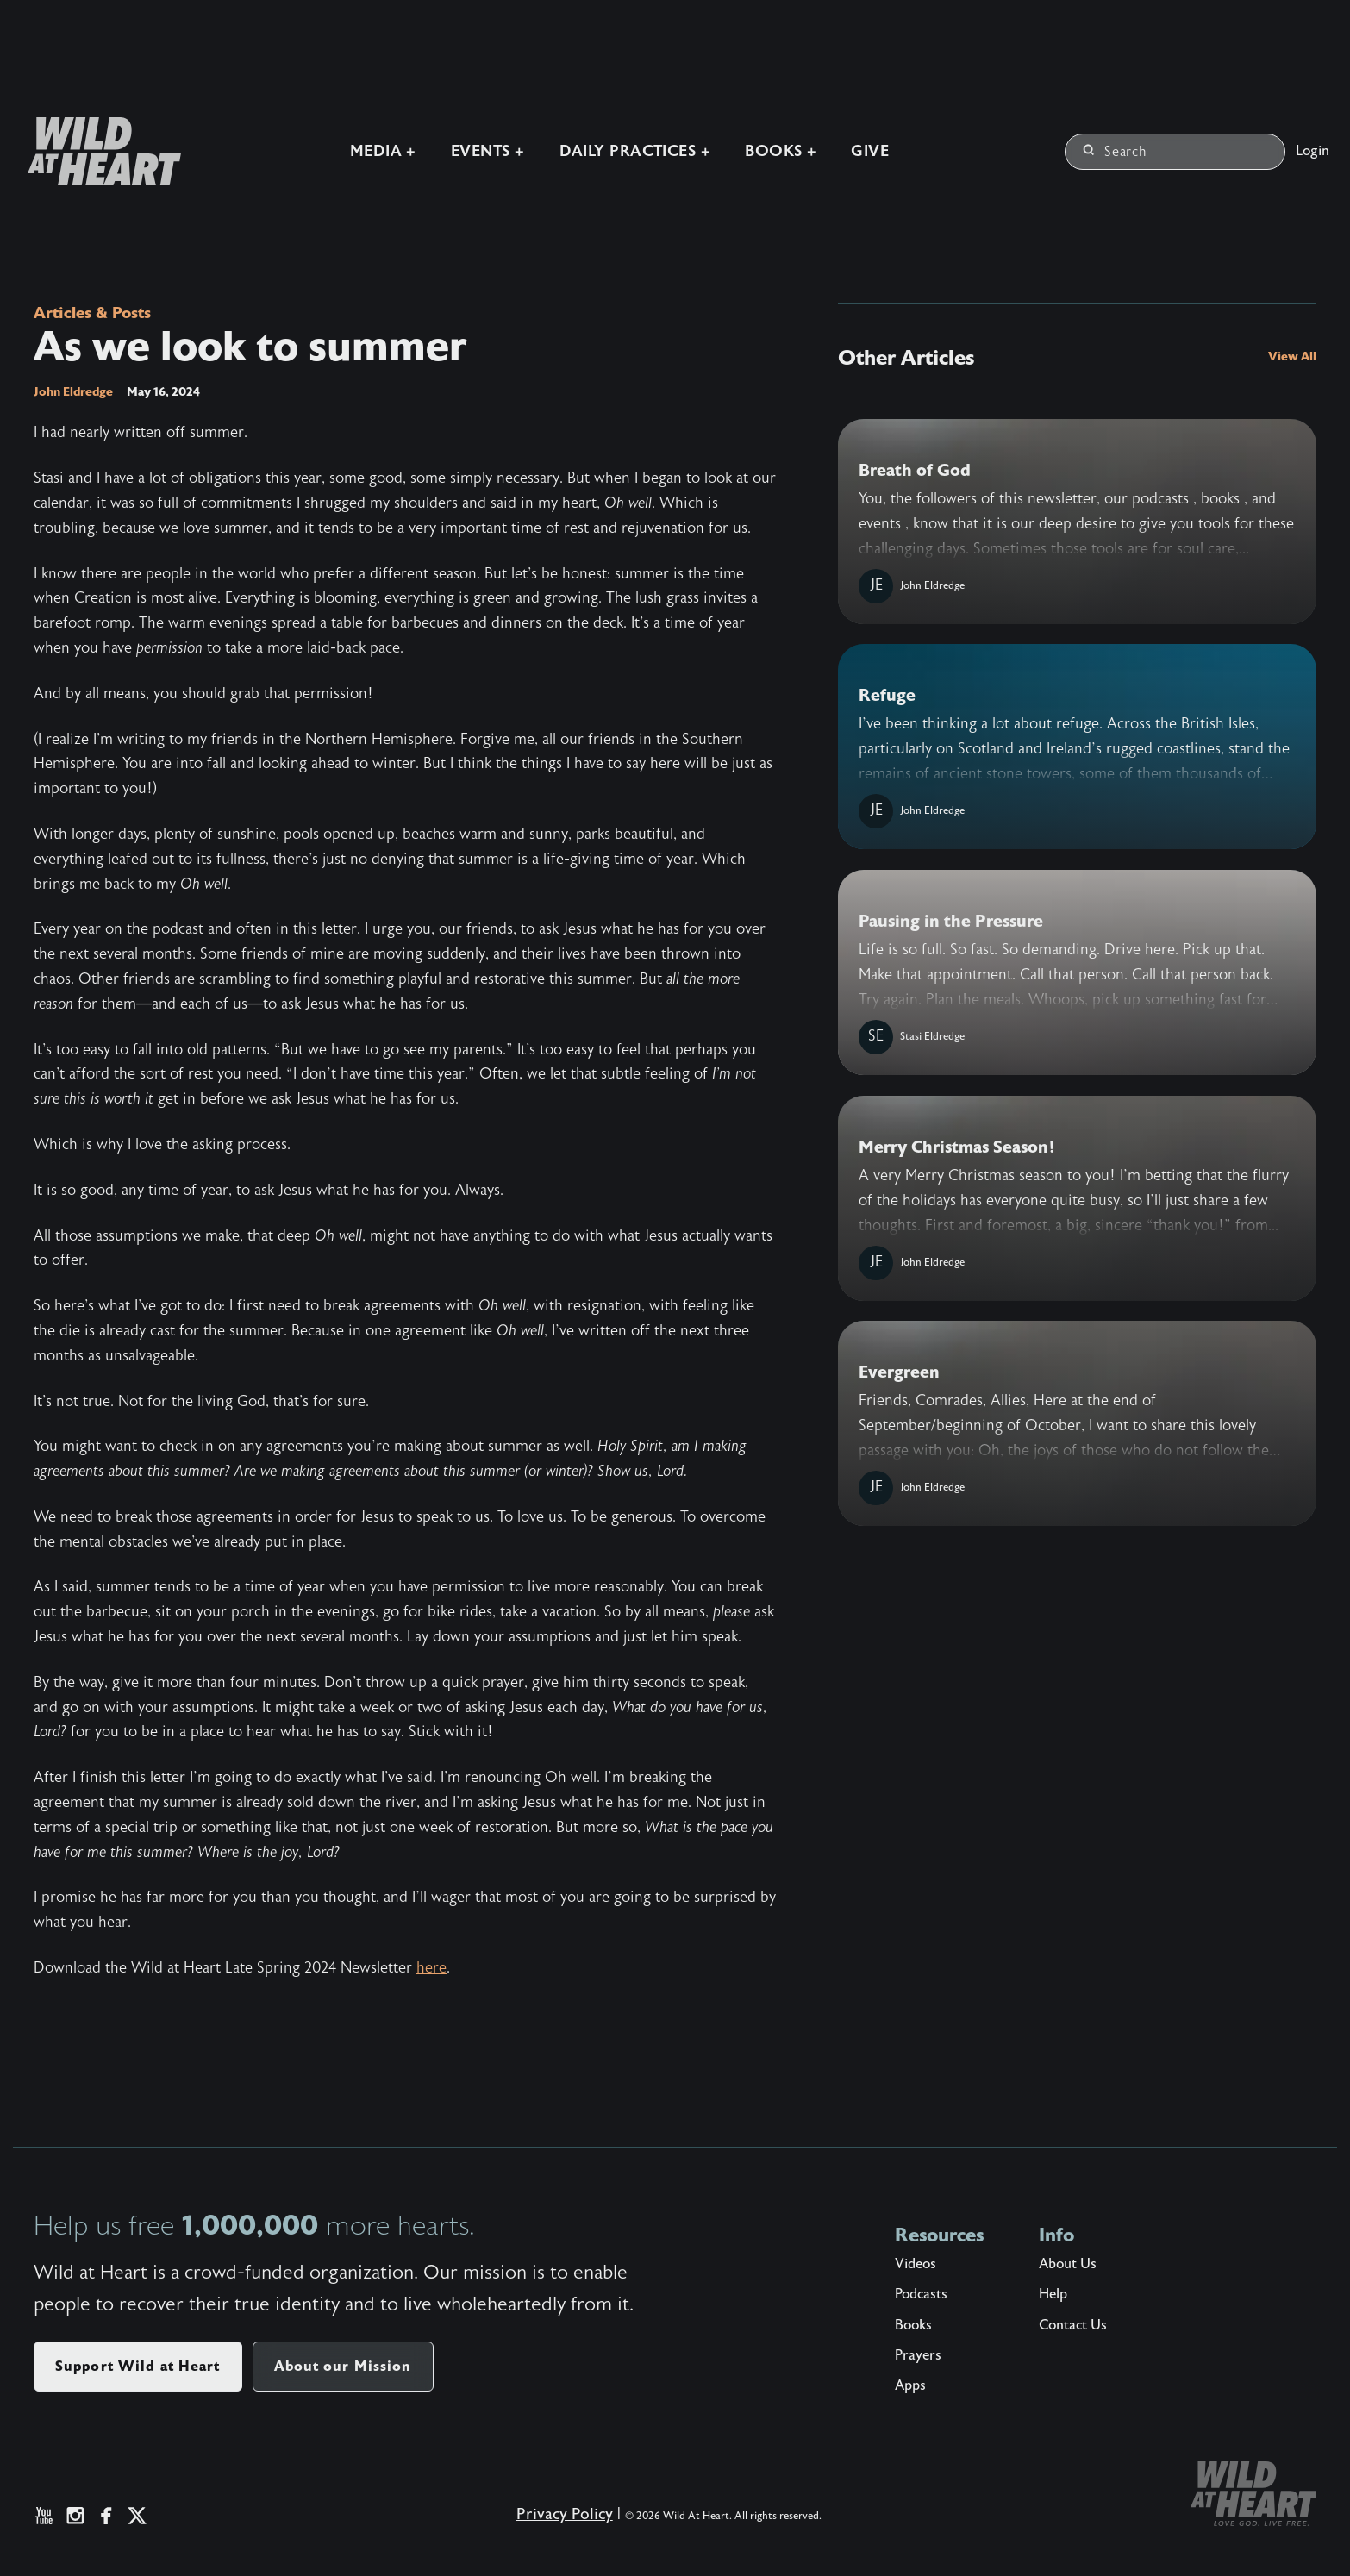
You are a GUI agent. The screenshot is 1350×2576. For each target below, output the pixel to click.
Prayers (918, 2356)
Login (1312, 150)
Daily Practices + (633, 150)
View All (1292, 356)
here (431, 1969)
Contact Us (1073, 2326)
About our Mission (343, 2367)
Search (1115, 151)
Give (868, 150)
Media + (380, 150)
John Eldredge (73, 392)
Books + (779, 150)
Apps (910, 2386)
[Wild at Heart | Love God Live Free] (95, 150)
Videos (915, 2265)
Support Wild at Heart (138, 2367)
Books (913, 2326)
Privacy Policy (557, 2523)
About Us (1068, 2265)
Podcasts (921, 2295)
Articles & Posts (97, 313)
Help (1053, 2295)
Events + (485, 150)
